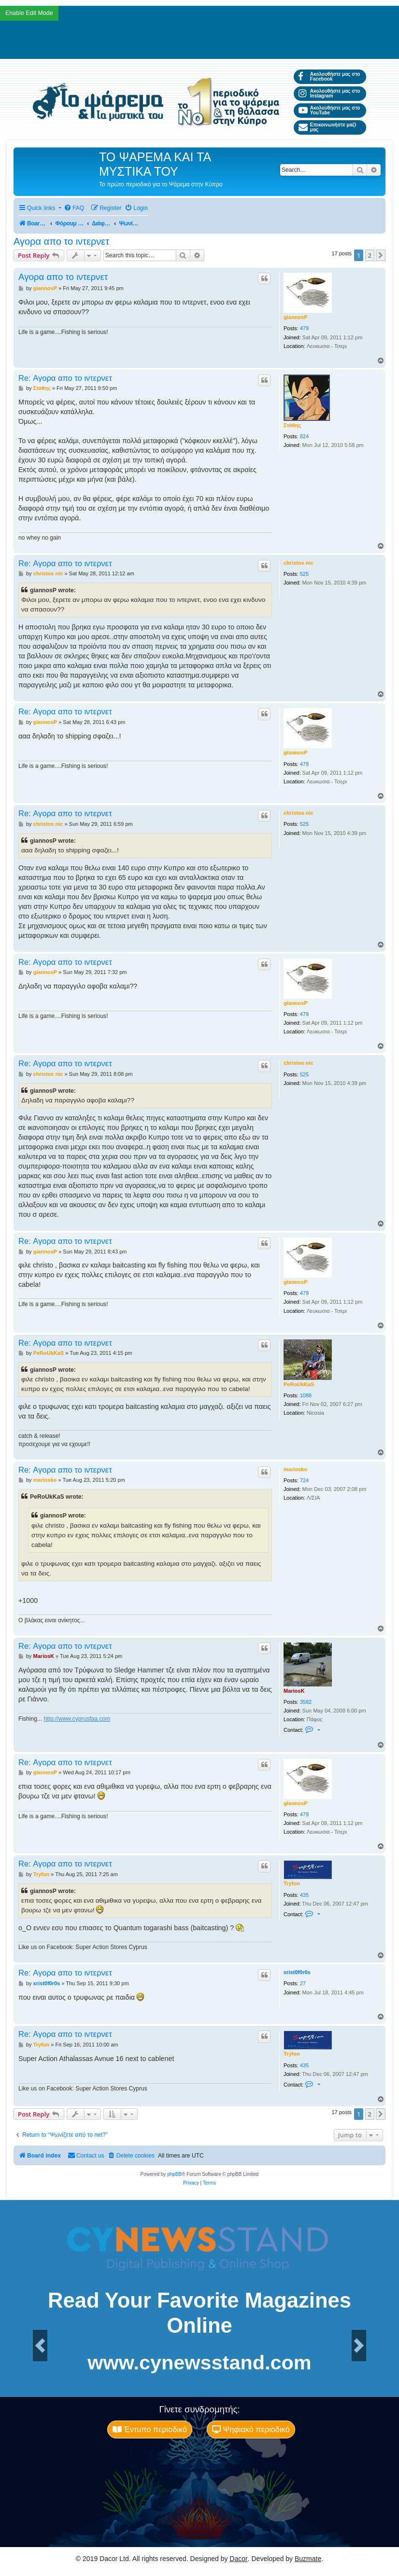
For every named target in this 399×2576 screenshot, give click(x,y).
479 (304, 328)
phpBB (174, 2174)
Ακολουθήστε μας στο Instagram (329, 93)
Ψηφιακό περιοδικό (251, 2429)
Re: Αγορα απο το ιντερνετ (65, 378)
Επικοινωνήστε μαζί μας (327, 127)
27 (303, 1983)
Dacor (238, 2558)
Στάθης (292, 425)
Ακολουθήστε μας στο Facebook (329, 76)
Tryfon (292, 1883)
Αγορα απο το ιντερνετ (61, 241)
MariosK (294, 1691)
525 (304, 574)
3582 (306, 1702)
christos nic (299, 563)
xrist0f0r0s (297, 1972)
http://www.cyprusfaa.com (76, 1718)
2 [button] (369, 255)
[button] (380, 255)
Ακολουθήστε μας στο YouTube (329, 110)
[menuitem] (74, 208)
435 (304, 1895)
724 (304, 1480)
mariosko (295, 1469)
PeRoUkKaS (299, 1384)
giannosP (296, 317)
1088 (306, 1395)
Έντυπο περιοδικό (150, 2429)
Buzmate (308, 2558)
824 (304, 436)
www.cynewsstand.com (199, 2363)
